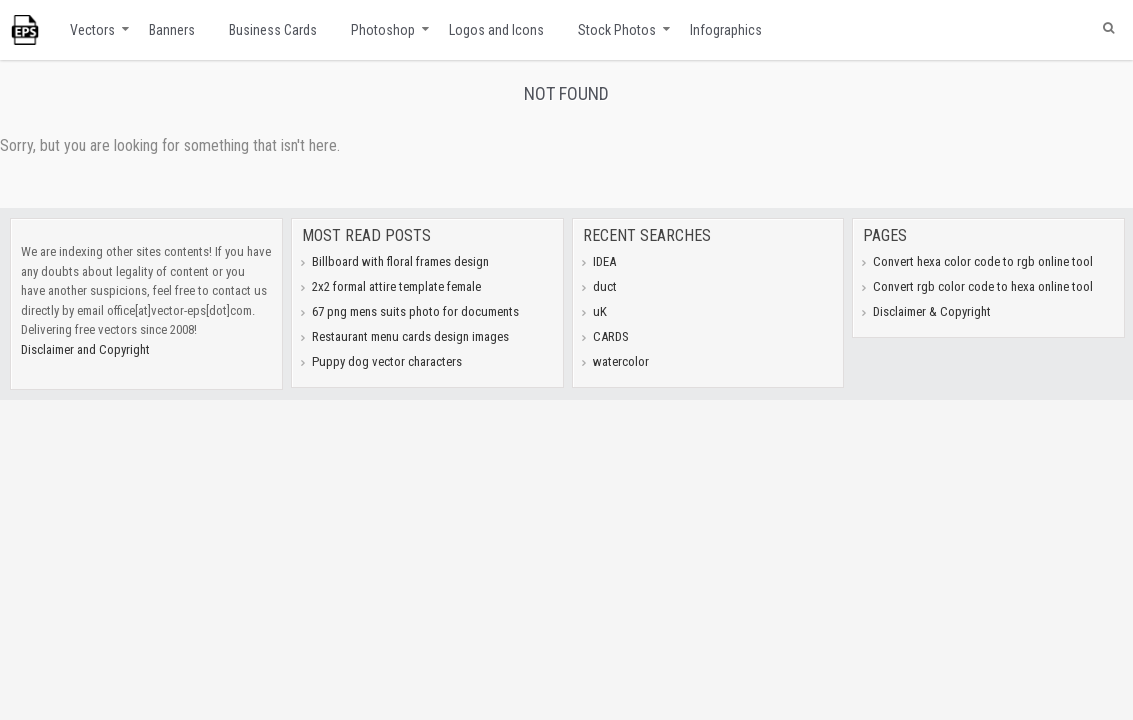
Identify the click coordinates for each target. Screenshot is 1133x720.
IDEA (604, 261)
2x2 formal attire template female (396, 286)
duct (605, 286)
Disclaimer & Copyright (932, 311)
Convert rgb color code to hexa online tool (983, 286)
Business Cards (273, 30)
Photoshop (383, 30)
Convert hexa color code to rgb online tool (983, 261)
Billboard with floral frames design (400, 261)
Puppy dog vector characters (387, 361)
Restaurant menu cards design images (410, 336)
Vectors (92, 30)
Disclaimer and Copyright (85, 349)
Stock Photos (617, 30)
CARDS (611, 336)
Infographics (726, 30)
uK (600, 311)
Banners (172, 30)
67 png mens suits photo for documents (415, 311)
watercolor (621, 361)
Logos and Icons (496, 30)
